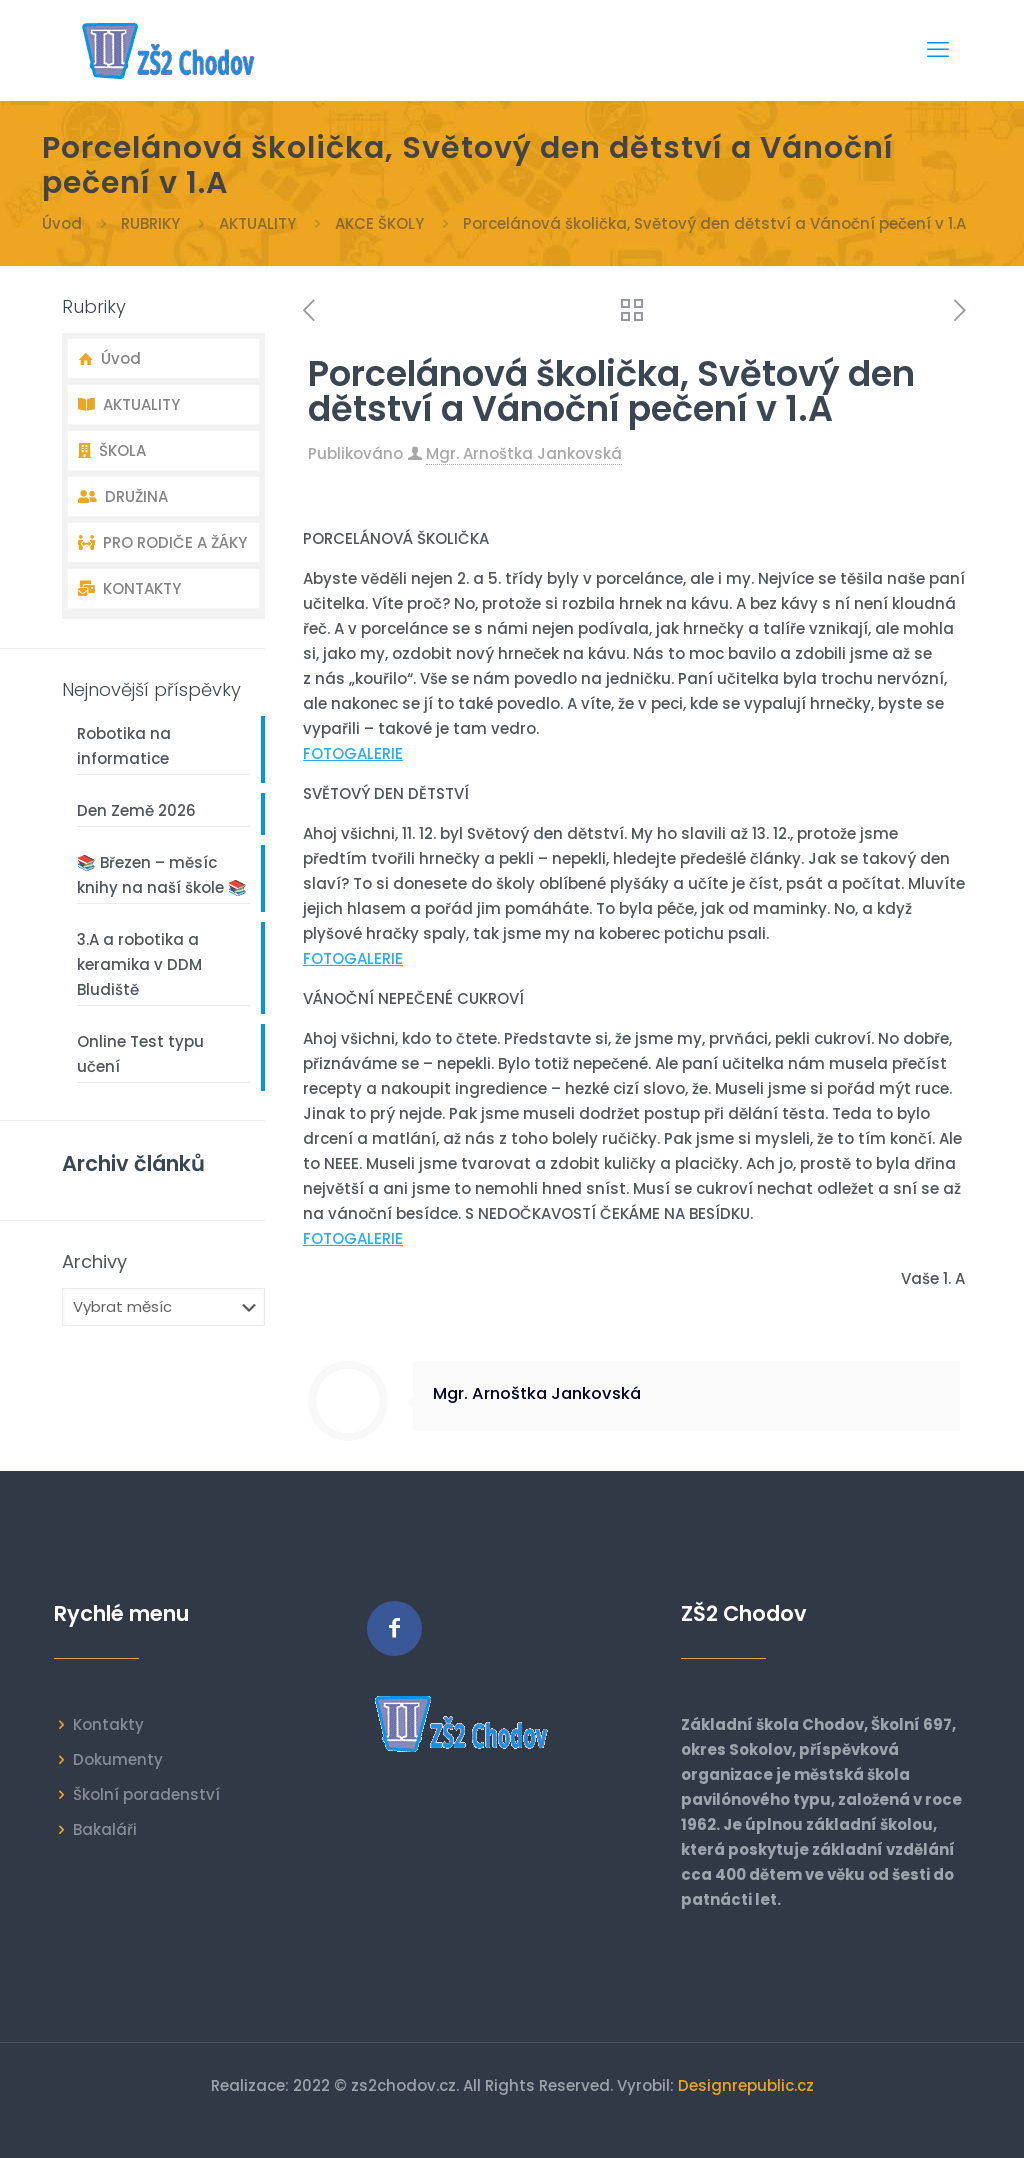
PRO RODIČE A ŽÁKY (162, 542)
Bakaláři (105, 1829)
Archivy (94, 1262)
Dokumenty (118, 1759)
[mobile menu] (938, 50)
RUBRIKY (150, 223)
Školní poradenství (146, 1794)
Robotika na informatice (124, 746)
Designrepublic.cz (746, 2085)
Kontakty (108, 1724)
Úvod (62, 223)
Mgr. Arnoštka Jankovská (524, 453)
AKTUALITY (257, 223)
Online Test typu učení (140, 1054)
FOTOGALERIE (353, 753)
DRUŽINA (123, 496)
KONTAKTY (129, 588)
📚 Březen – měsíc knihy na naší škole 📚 (162, 875)
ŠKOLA (112, 450)
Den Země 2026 (136, 810)
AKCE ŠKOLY (379, 223)
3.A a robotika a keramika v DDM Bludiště (139, 964)
